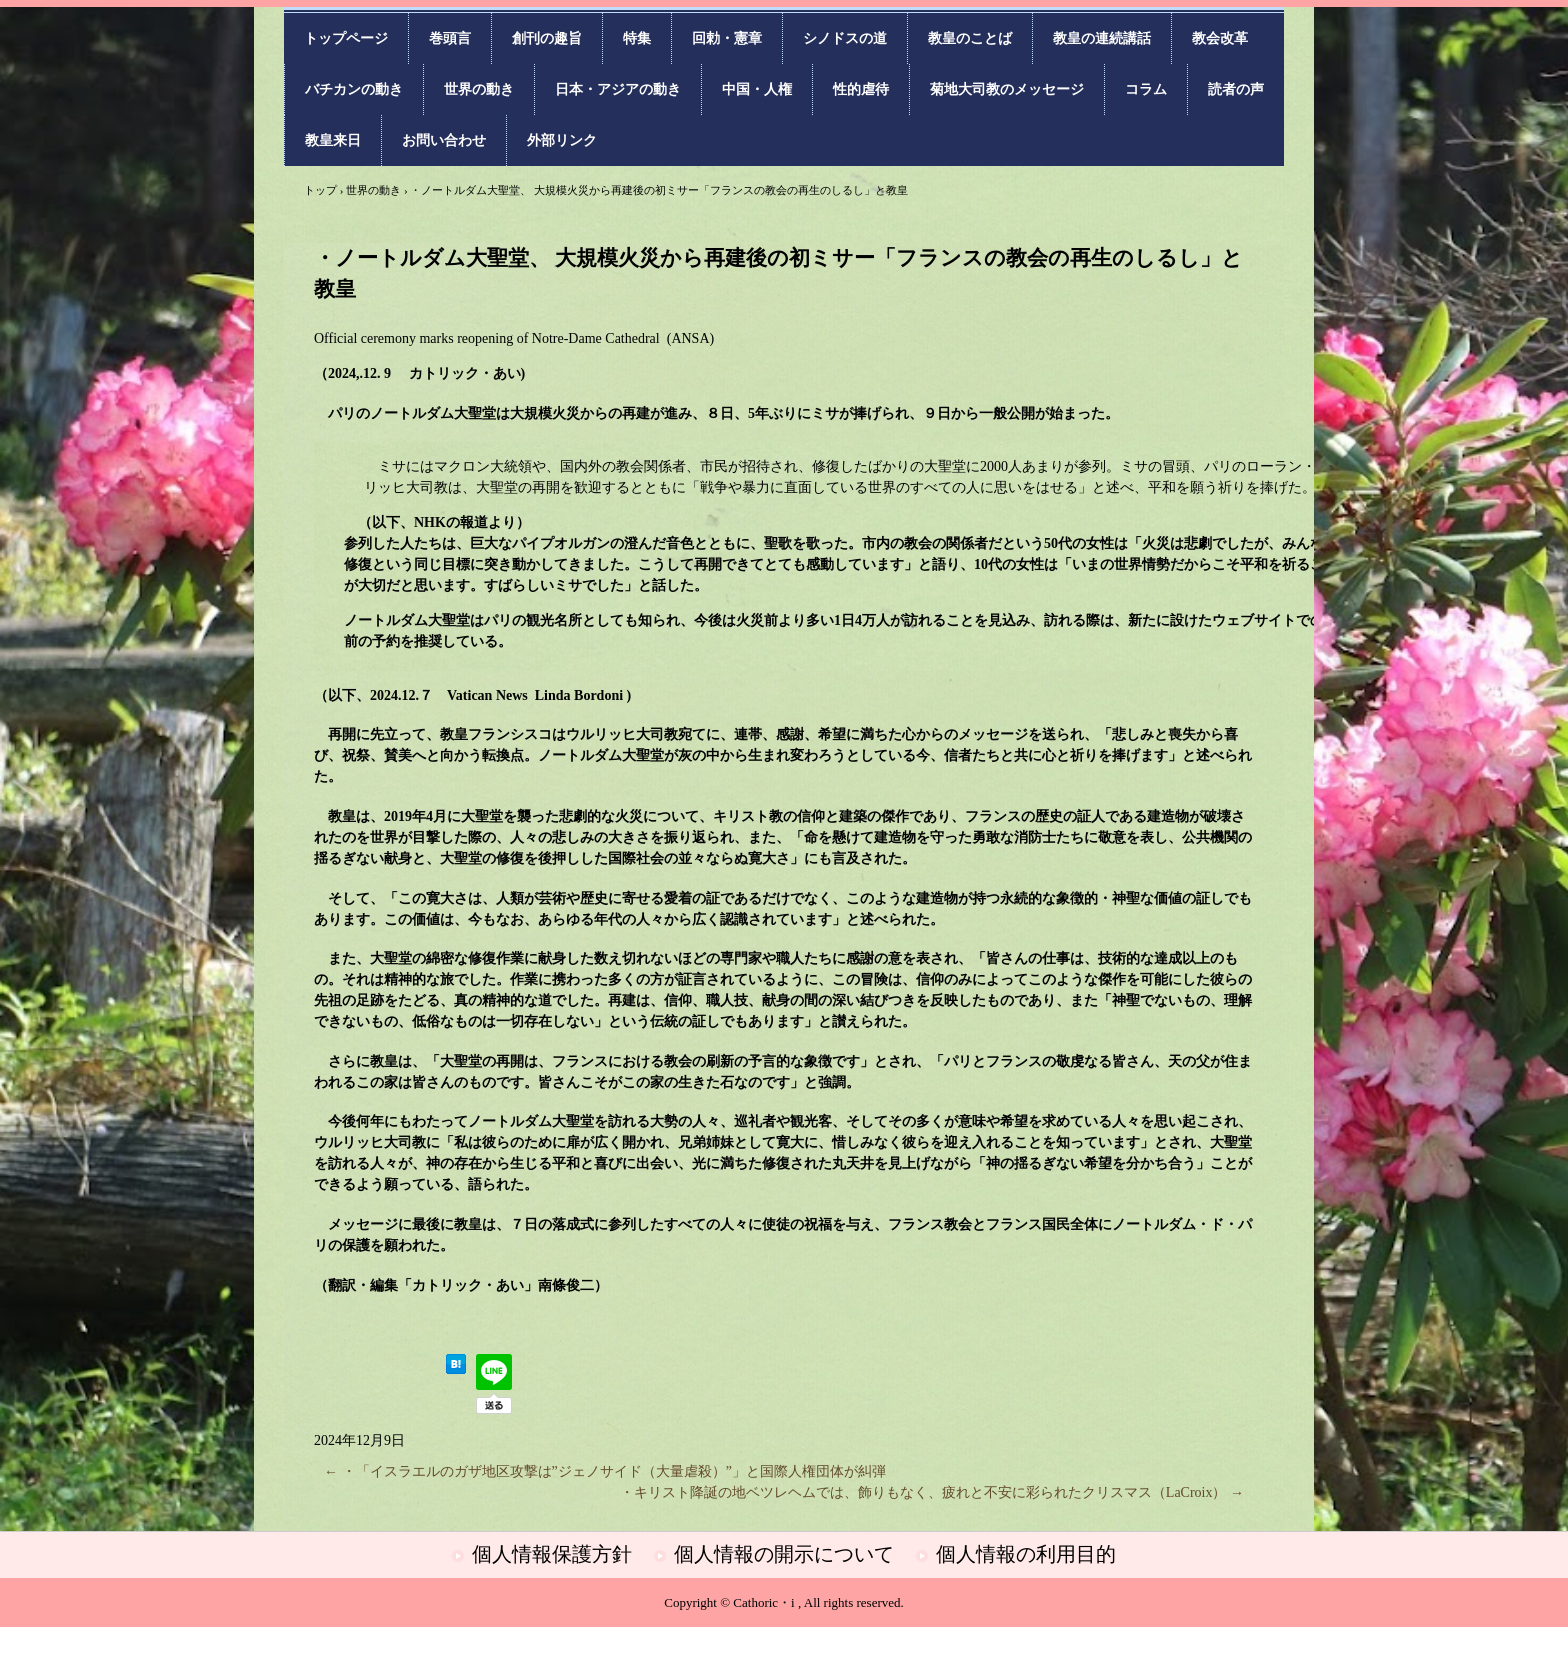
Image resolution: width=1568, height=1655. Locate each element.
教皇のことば (970, 38)
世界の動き (479, 89)
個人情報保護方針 (552, 1554)
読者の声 (1236, 89)
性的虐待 (861, 89)
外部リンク (562, 140)
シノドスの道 (845, 38)
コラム (1146, 89)
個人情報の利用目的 (1026, 1554)
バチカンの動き (354, 89)
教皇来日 (333, 140)
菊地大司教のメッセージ (1007, 89)
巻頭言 (450, 38)
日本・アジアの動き (618, 89)
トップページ (346, 38)
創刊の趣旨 (547, 38)
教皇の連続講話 (1102, 38)
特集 (637, 38)
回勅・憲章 (727, 38)
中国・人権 (757, 89)
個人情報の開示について (784, 1554)
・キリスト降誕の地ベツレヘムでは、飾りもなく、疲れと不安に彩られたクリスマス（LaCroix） (932, 1492)
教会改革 (1220, 38)
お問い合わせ (444, 140)
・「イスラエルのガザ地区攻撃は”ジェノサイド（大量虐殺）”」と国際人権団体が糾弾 (605, 1471)
